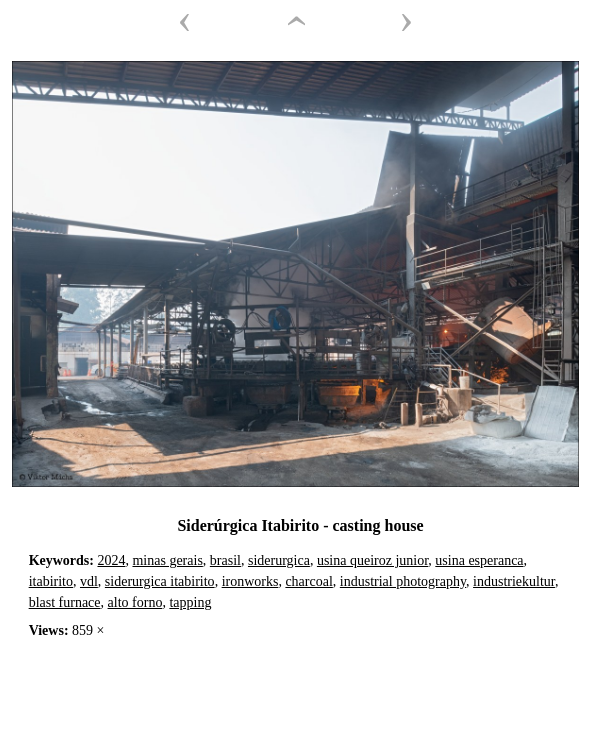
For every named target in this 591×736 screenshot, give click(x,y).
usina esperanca (479, 560)
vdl (89, 581)
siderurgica (279, 560)
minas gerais (167, 560)
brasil (225, 560)
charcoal (308, 581)
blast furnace (65, 602)
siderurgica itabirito (160, 581)
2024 (111, 560)
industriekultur (514, 581)
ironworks (250, 581)
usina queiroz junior (372, 560)
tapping (190, 602)
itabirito (51, 581)
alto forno (135, 602)
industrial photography (403, 581)
